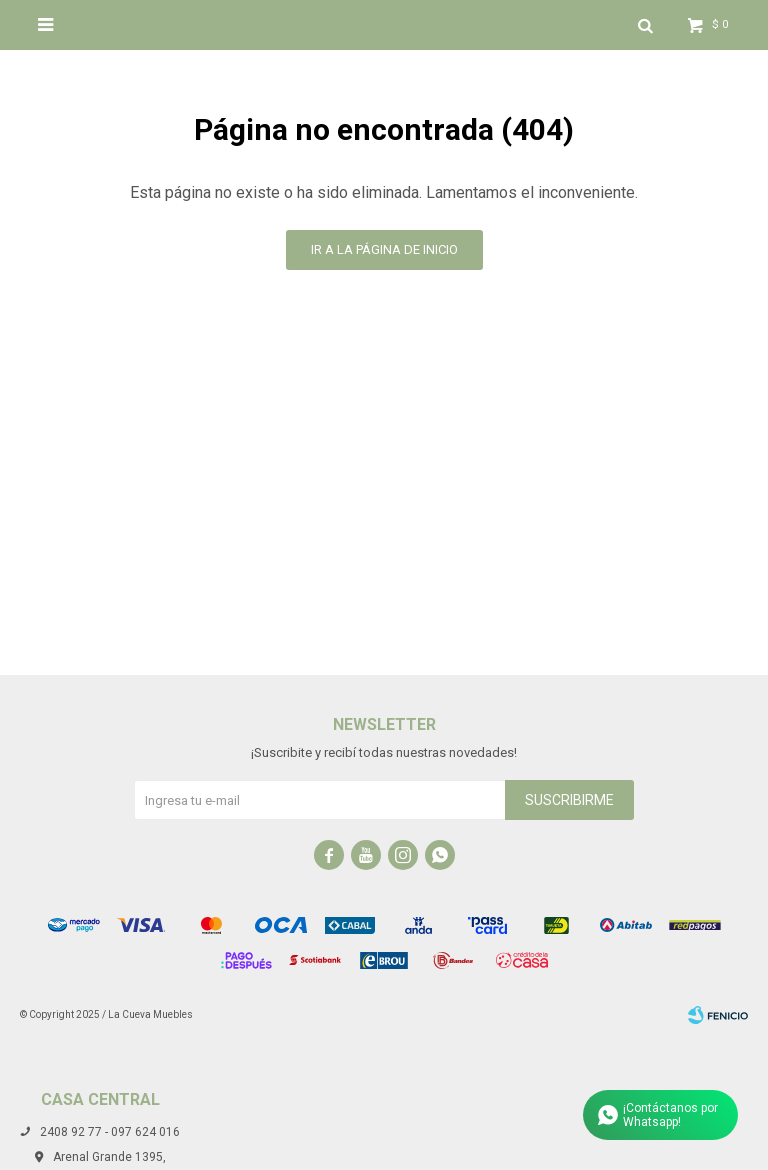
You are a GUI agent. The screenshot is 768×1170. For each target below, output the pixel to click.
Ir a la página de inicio (384, 249)
